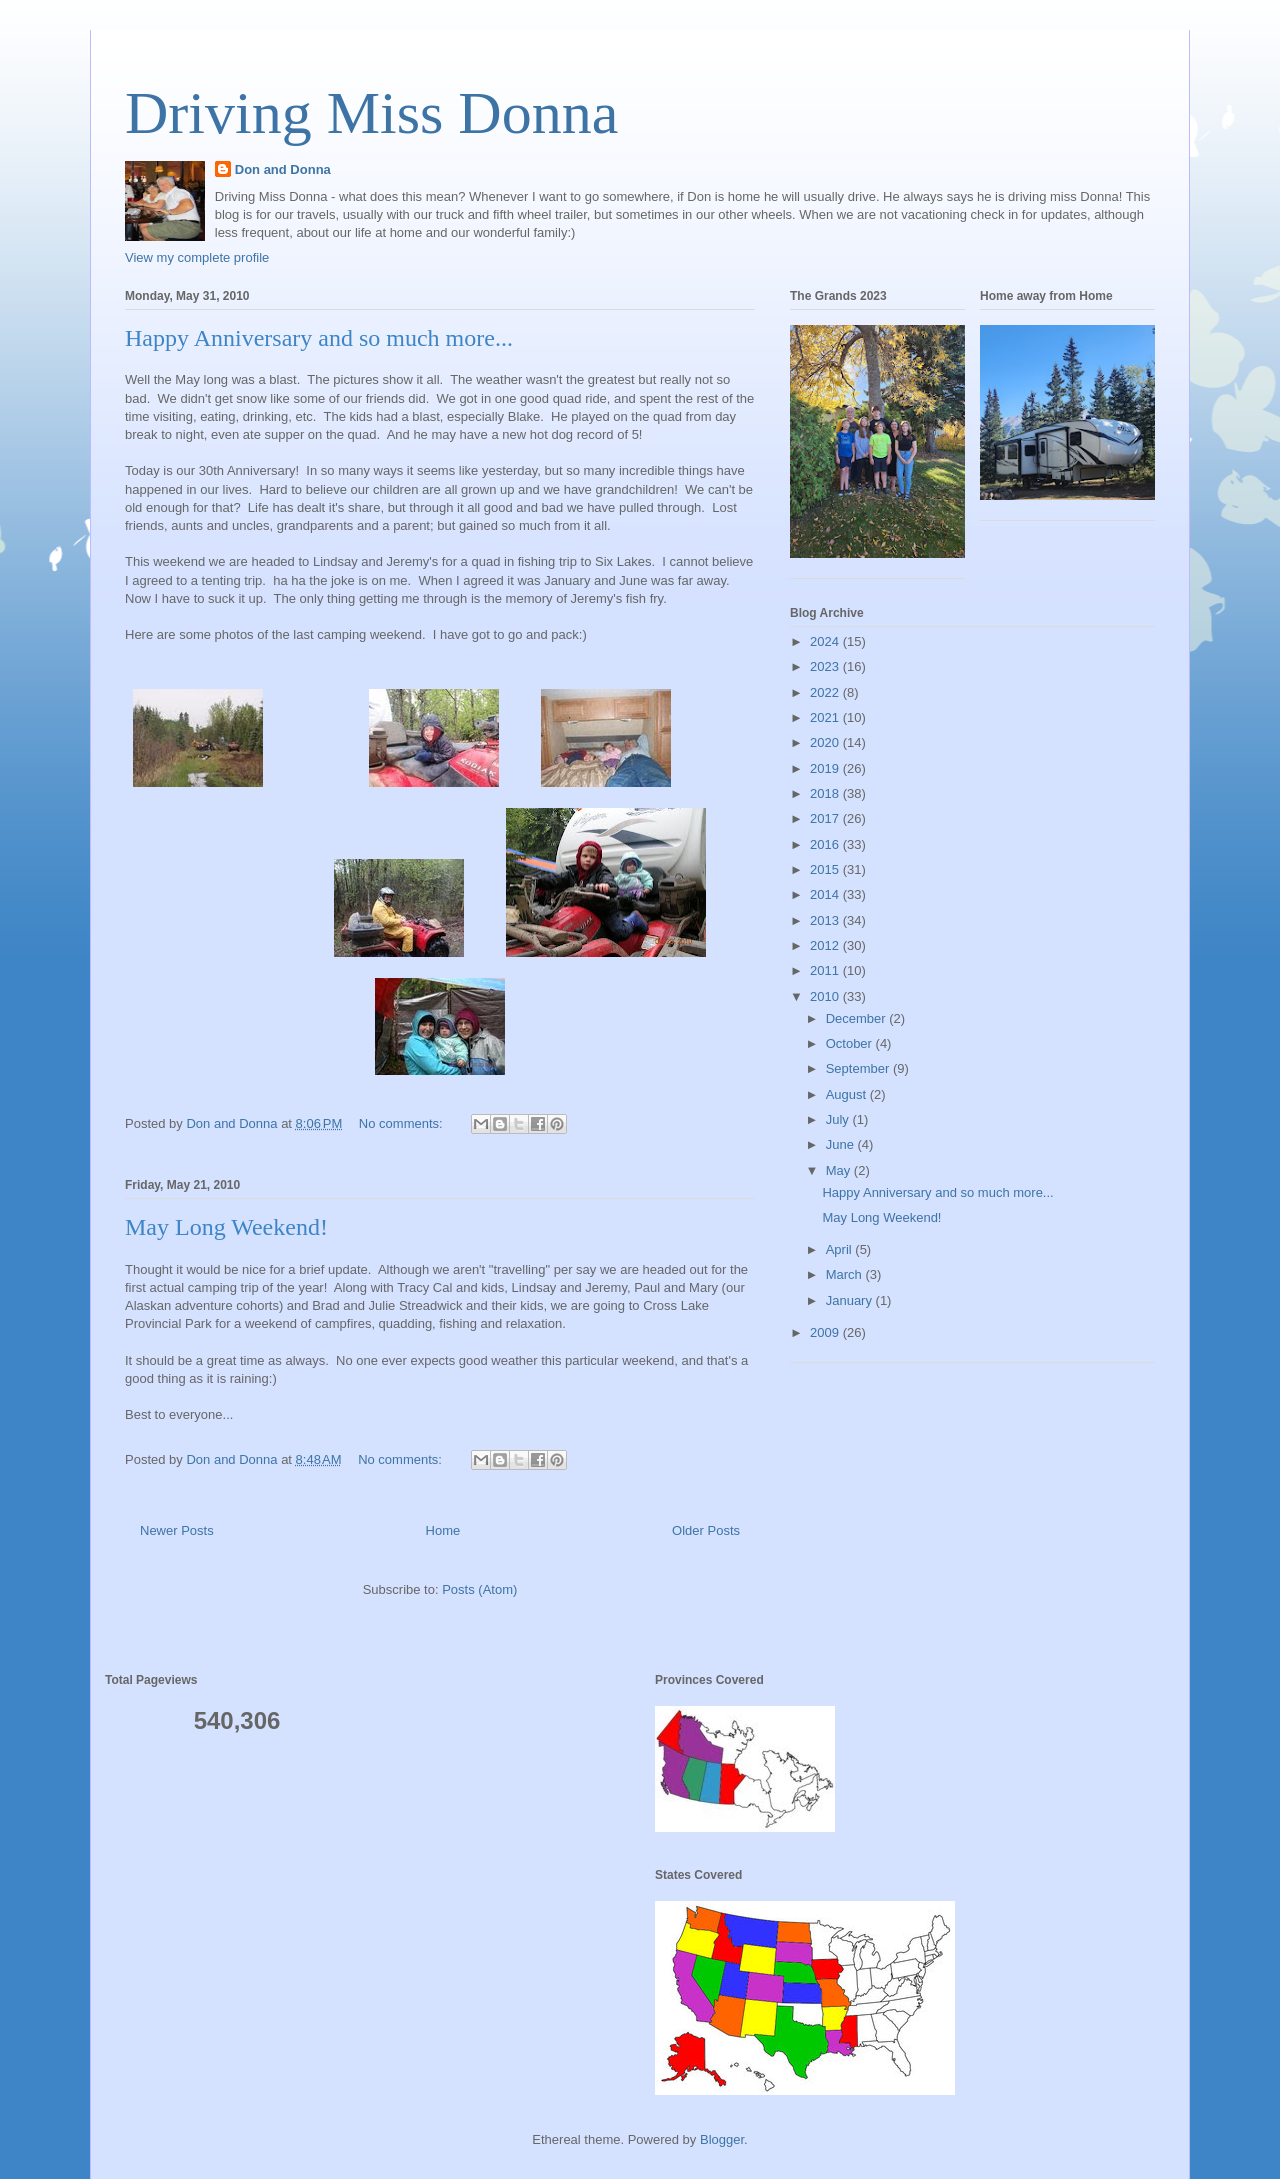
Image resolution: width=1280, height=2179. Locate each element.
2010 (826, 996)
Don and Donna (283, 169)
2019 (826, 768)
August (848, 1094)
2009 (826, 1332)
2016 (826, 844)
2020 (826, 742)
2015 (826, 869)
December (858, 1018)
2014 (826, 894)
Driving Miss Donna (371, 113)
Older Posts (706, 1530)
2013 (826, 920)
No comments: (402, 1123)
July (839, 1119)
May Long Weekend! (226, 1227)
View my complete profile (197, 257)
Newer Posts (177, 1530)
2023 (826, 666)
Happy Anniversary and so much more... (319, 338)
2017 (826, 818)
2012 (826, 945)
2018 (826, 793)
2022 (826, 692)
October (851, 1043)
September (859, 1068)
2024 (826, 641)
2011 (826, 970)
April (841, 1249)
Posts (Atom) (479, 1589)
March (846, 1274)
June (842, 1144)
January (851, 1300)
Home (443, 1530)
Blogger (722, 2139)
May (840, 1170)
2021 (826, 717)
